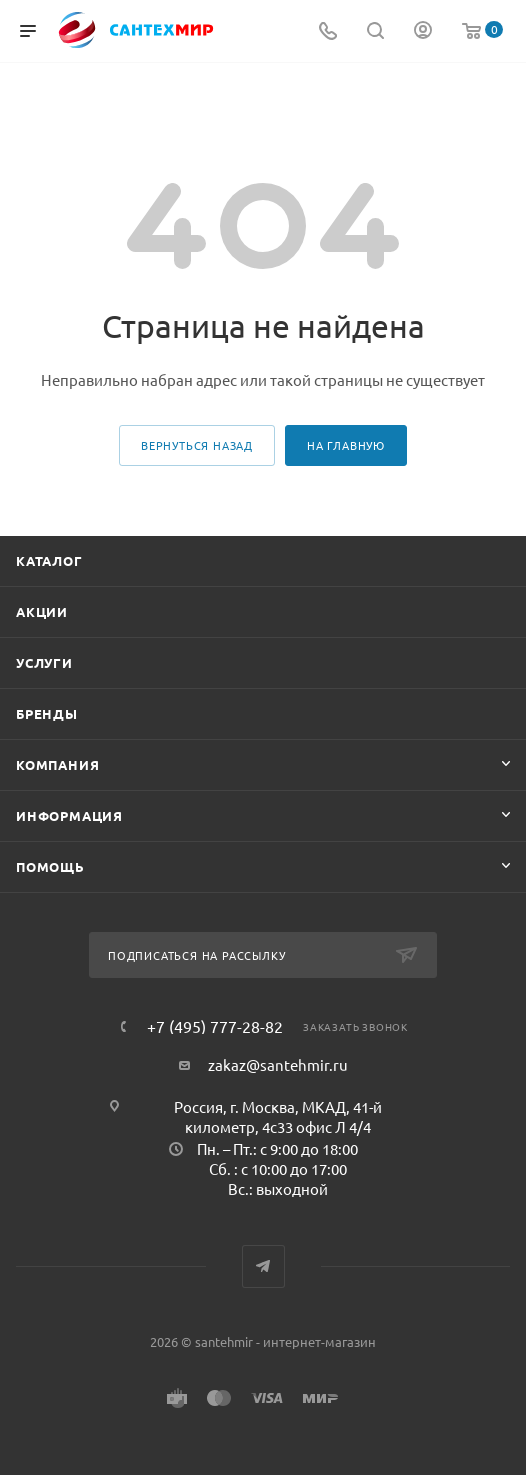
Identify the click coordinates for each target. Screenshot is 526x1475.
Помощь (50, 866)
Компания (57, 764)
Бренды (47, 713)
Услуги (44, 662)
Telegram (263, 1266)
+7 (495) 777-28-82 (215, 1026)
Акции (42, 611)
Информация (69, 815)
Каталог (49, 560)
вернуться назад (197, 445)
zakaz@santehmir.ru (278, 1064)
